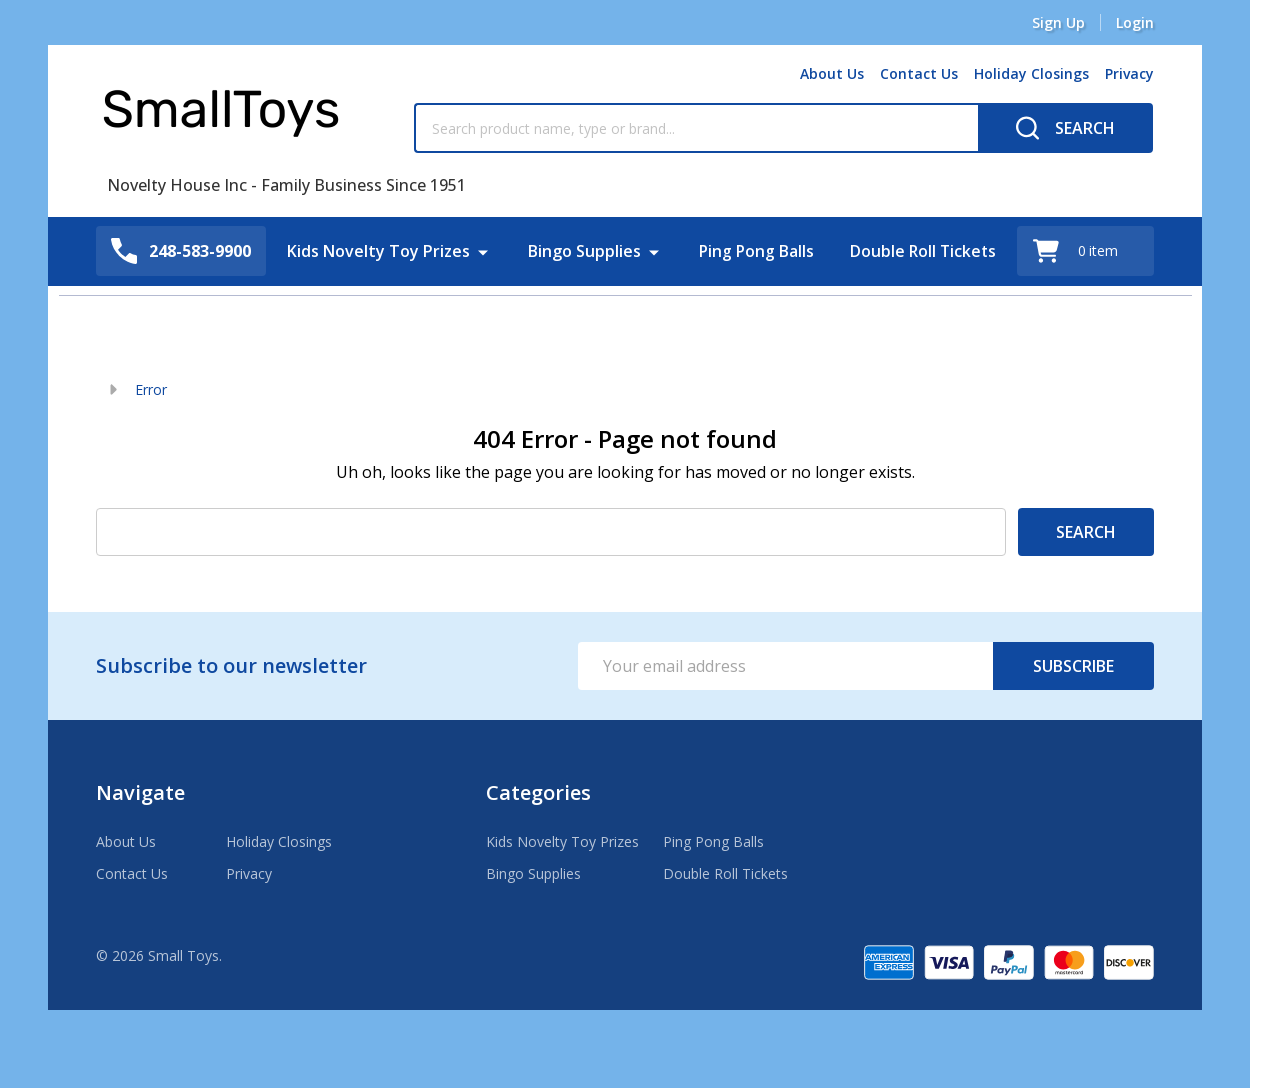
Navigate (140, 792)
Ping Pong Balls (755, 251)
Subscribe (1073, 666)
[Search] (1065, 128)
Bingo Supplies (582, 251)
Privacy (1129, 73)
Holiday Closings (1031, 73)
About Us (832, 73)
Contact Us (919, 73)
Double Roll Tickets (924, 251)
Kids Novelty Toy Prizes (376, 251)
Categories (538, 792)
